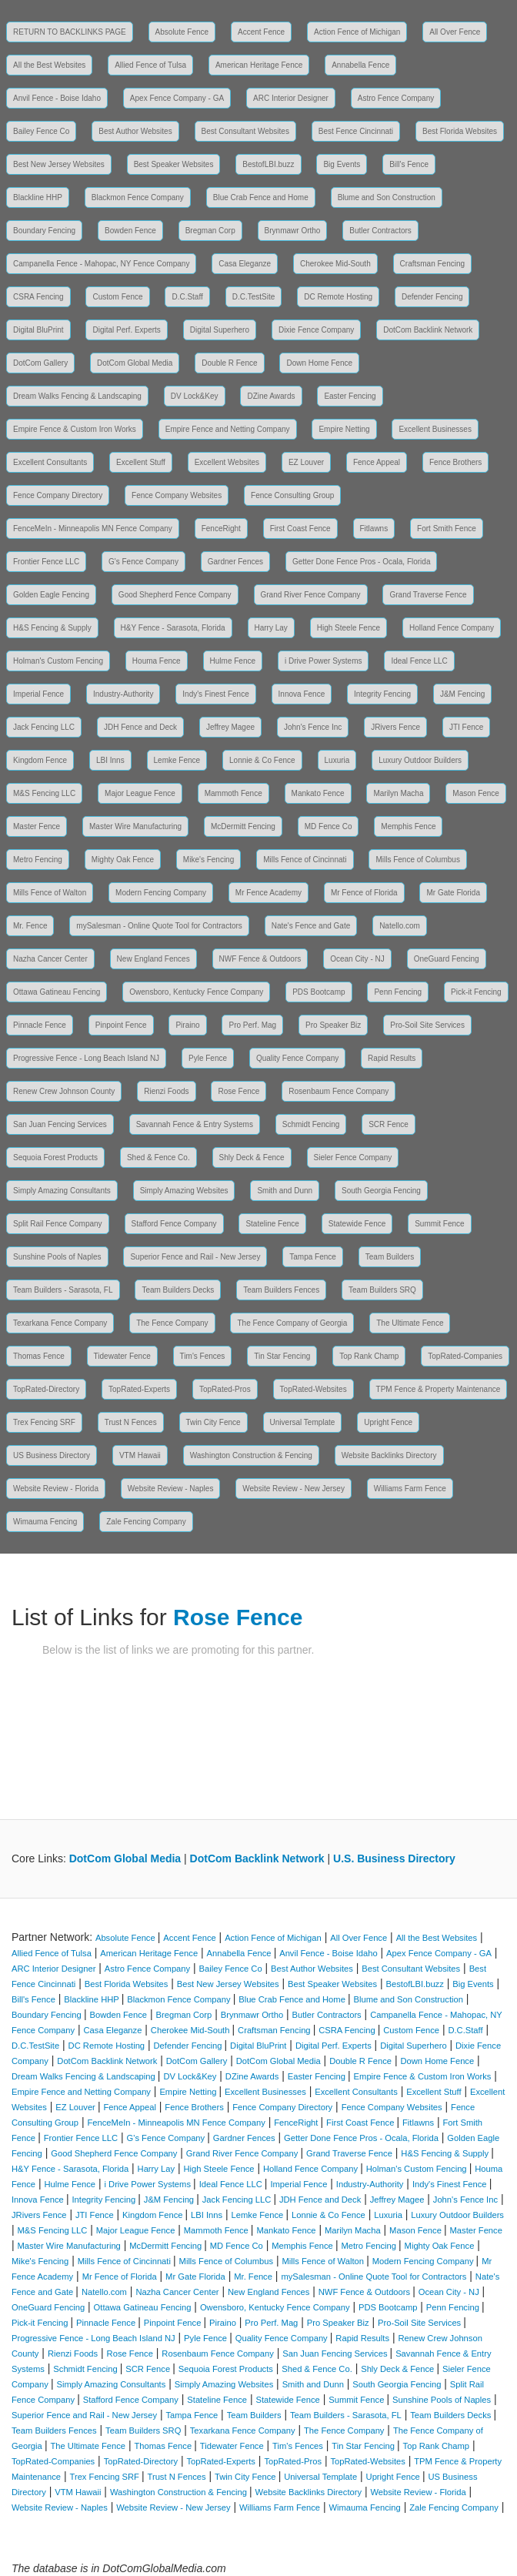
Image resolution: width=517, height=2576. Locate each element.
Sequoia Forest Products (55, 1157)
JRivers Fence (395, 727)
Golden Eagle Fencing (51, 594)
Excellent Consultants (50, 462)
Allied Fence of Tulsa (150, 65)
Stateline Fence (272, 1223)
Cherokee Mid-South (335, 263)
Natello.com (399, 926)
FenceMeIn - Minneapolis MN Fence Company (92, 528)
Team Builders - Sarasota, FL (63, 1290)
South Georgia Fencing (381, 1190)
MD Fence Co (328, 826)
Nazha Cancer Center (50, 959)
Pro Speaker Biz (333, 1025)
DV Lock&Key (194, 396)
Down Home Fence (319, 363)
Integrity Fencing (382, 694)
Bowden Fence (130, 230)
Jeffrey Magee (230, 727)
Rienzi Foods (166, 1091)
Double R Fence (229, 363)
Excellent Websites (227, 462)
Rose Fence (238, 1091)
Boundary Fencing (44, 230)
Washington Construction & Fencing (251, 1455)
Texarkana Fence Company (60, 1323)
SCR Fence (389, 1124)
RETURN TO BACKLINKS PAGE (69, 32)
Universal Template (302, 1422)
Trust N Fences (131, 1422)
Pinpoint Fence (121, 1025)
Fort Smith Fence (446, 528)
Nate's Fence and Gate (311, 926)
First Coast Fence (300, 528)
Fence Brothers (455, 462)
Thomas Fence (39, 1356)
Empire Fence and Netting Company (227, 429)
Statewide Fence (357, 1223)
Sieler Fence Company (353, 1157)
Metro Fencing (37, 859)
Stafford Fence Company (174, 1223)
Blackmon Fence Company (138, 197)
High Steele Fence (348, 628)
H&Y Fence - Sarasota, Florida (173, 628)
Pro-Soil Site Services (427, 1025)
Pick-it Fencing (476, 992)
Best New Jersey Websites (59, 164)
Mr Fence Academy (268, 892)
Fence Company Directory (57, 495)
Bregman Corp (210, 230)
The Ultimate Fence (409, 1323)
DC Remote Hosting (338, 297)
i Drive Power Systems (323, 661)
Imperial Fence (38, 694)
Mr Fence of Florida (364, 892)
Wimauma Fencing (45, 1521)
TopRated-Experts (139, 1389)
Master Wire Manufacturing (135, 826)
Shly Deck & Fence (252, 1157)
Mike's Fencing (208, 859)
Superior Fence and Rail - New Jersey (195, 1257)
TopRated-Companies (465, 1356)
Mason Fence (475, 793)
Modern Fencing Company (160, 892)
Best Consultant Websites (245, 131)
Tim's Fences (202, 1356)
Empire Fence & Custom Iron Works (74, 429)
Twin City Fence (213, 1422)
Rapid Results (391, 1058)
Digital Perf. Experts (126, 330)
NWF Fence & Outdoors (260, 959)
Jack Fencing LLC (44, 727)
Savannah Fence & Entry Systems (194, 1124)
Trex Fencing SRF (44, 1422)
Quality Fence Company (297, 1058)
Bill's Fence (409, 164)
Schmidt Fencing (310, 1124)
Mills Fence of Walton (49, 892)
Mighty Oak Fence (123, 859)
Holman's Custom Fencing (58, 661)
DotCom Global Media (134, 363)
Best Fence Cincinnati (356, 131)
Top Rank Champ (369, 1356)
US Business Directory (51, 1455)
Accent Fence (261, 32)
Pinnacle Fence (39, 1025)
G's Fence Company (143, 561)
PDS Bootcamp (318, 992)
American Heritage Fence (258, 65)
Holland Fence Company (451, 628)
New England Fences (153, 959)
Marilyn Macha (398, 793)
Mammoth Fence (233, 793)
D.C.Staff (187, 297)
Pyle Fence (207, 1058)
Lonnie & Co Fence (262, 760)
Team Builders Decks (178, 1290)
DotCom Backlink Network (427, 330)
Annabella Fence (360, 65)
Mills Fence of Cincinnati (304, 859)
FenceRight (221, 528)
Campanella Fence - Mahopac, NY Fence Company (101, 263)
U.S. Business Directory (394, 1858)
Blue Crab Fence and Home (261, 197)
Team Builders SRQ (382, 1290)
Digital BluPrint (38, 330)
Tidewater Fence (122, 1356)
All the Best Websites (49, 65)
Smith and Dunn (284, 1190)
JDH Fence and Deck (140, 727)
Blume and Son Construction (386, 197)
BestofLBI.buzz (268, 164)
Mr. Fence (30, 926)
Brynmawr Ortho (293, 230)
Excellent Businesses (435, 429)
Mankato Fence (318, 793)
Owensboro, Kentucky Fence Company (196, 992)
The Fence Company (172, 1323)
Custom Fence (117, 297)
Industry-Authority (123, 694)
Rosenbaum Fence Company (339, 1091)
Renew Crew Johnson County (64, 1091)
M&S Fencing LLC (44, 793)
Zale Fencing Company (145, 1521)
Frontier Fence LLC (46, 561)
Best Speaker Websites (174, 164)
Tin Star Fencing (282, 1356)
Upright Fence (388, 1422)
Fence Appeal (376, 462)
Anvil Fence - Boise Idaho (57, 98)
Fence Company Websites (177, 495)
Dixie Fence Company (316, 330)
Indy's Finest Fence (215, 694)
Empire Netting (344, 429)
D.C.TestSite (253, 297)
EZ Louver (306, 462)
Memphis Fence (408, 826)
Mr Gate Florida (452, 892)
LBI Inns (110, 760)
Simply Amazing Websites (184, 1190)
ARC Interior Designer (291, 98)
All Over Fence (454, 32)
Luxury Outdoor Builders (420, 760)
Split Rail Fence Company (57, 1223)
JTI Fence (466, 727)
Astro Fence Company (396, 98)
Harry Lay (271, 628)
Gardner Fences (235, 561)
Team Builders (389, 1257)
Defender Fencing (432, 297)
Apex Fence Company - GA (177, 98)
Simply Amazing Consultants (62, 1190)
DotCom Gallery (40, 363)
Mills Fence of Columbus (417, 859)
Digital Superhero (219, 330)
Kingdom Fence (40, 760)
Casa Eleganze (244, 263)
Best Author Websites (135, 131)
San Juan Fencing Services (60, 1124)
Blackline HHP (37, 197)
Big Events (341, 164)
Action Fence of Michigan (357, 32)
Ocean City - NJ (357, 959)
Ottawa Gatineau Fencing (56, 992)
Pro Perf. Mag (252, 1025)
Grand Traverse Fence (427, 594)
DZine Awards (271, 396)
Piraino (187, 1025)
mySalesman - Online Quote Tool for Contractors (159, 926)
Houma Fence (156, 661)
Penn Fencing (398, 992)
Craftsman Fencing (432, 263)
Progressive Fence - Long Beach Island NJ (86, 1058)
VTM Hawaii (140, 1455)
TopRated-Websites (313, 1389)
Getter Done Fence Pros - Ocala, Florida (361, 561)
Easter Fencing (349, 396)
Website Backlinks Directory (389, 1455)
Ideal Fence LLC (419, 661)
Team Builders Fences (281, 1290)
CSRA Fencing (38, 297)
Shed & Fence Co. (158, 1157)
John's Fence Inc (313, 727)
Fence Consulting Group (292, 495)
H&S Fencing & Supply (52, 628)
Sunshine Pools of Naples (57, 1257)
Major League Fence (140, 793)
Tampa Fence (312, 1257)
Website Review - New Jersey (293, 1488)
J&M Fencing (462, 694)
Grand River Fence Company (311, 594)
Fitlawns (374, 528)
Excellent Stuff (140, 462)
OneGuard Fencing (446, 959)
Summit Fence (439, 1223)
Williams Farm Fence (410, 1488)
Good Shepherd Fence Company (175, 594)
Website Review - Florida (55, 1488)
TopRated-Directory (46, 1389)
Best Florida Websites (459, 131)
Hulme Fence (232, 661)
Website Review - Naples (171, 1488)
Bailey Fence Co (41, 131)
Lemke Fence (177, 760)
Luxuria (337, 760)
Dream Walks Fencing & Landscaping (77, 396)
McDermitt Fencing (243, 826)
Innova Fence (302, 694)
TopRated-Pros (225, 1389)
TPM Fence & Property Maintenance (438, 1389)
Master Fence (36, 826)
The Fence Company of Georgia (292, 1323)
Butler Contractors (380, 230)
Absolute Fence (182, 32)
